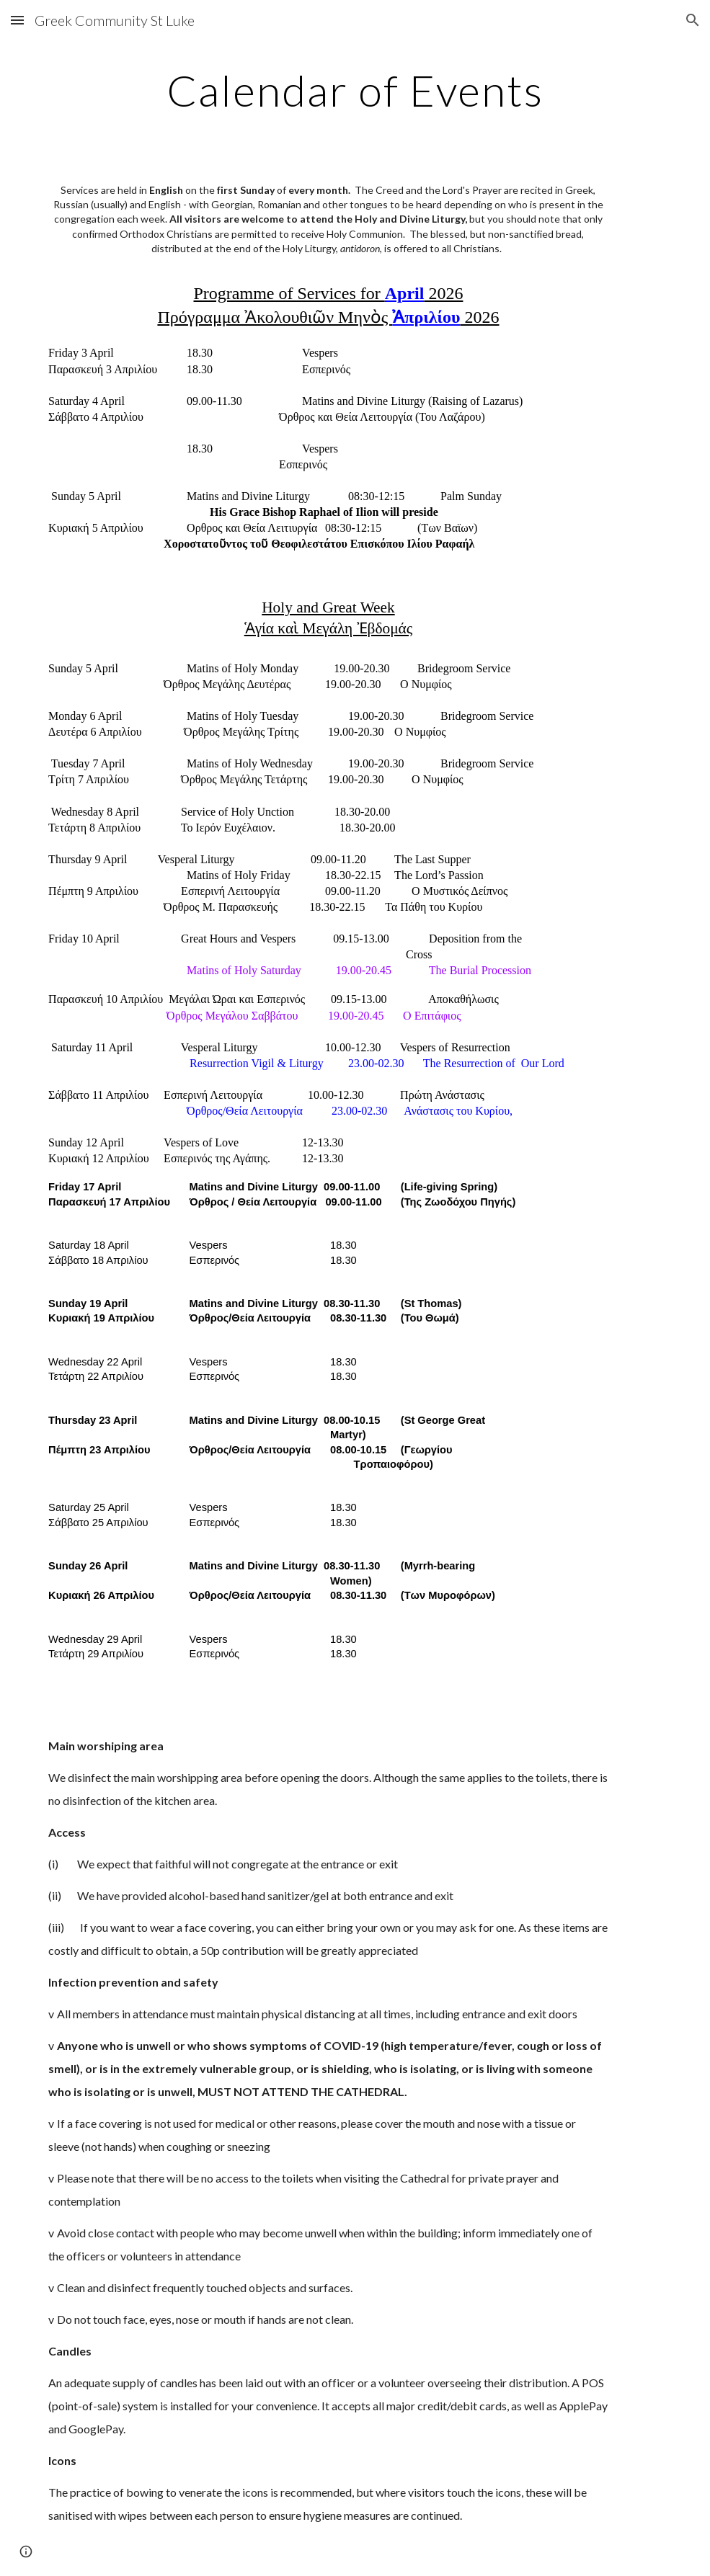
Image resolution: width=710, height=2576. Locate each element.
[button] (17, 20)
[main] (354, 90)
